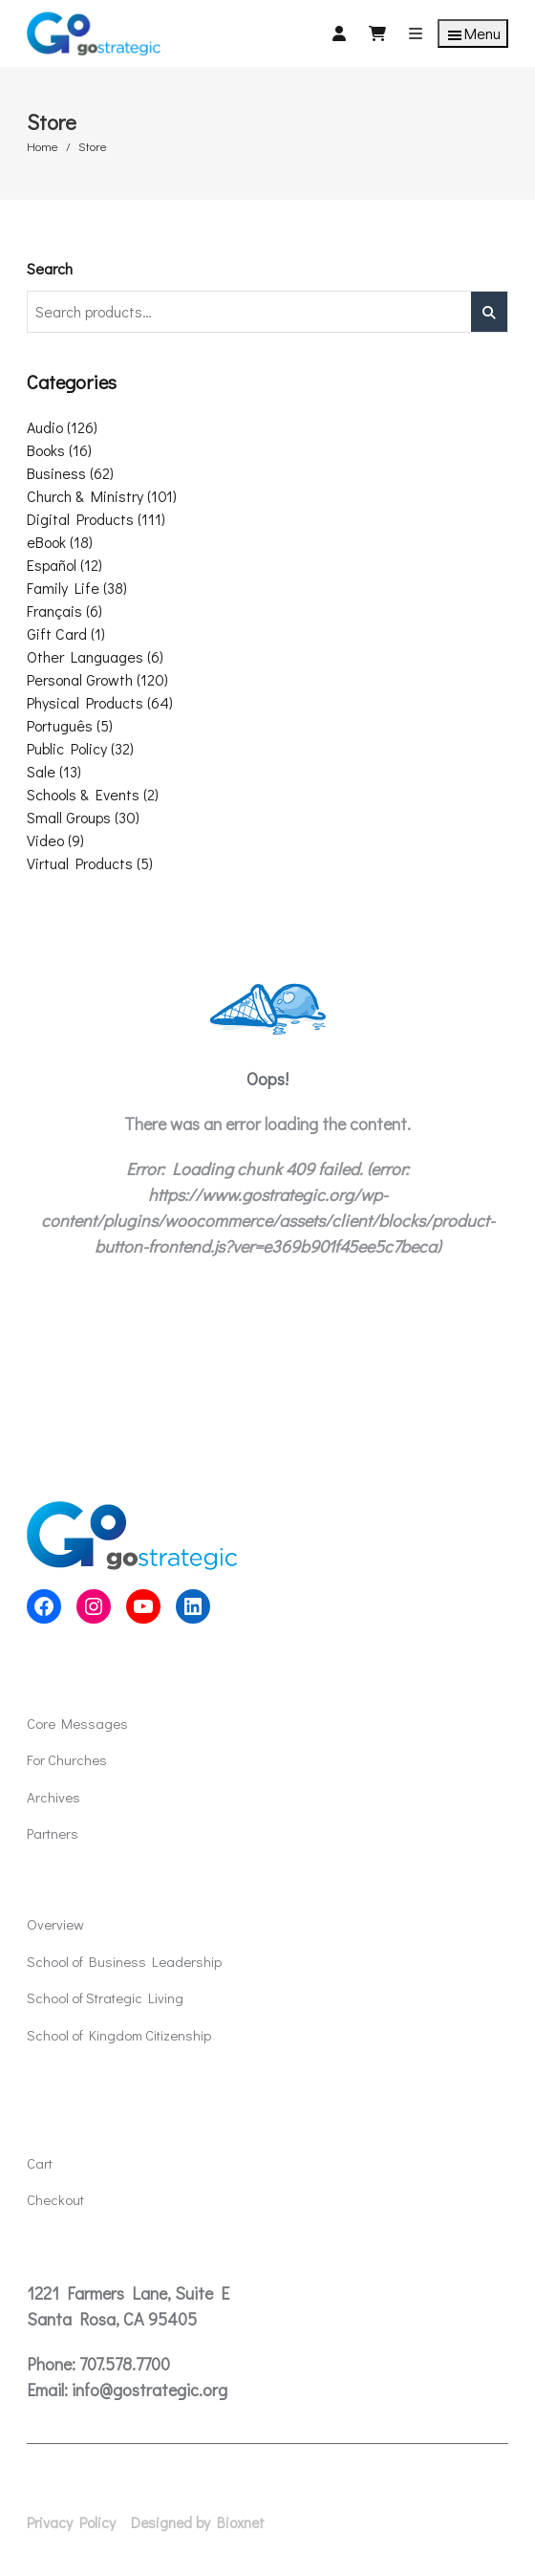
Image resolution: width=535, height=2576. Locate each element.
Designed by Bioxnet (198, 2522)
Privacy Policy (71, 2522)
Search (50, 268)
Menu (473, 34)
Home (42, 146)
